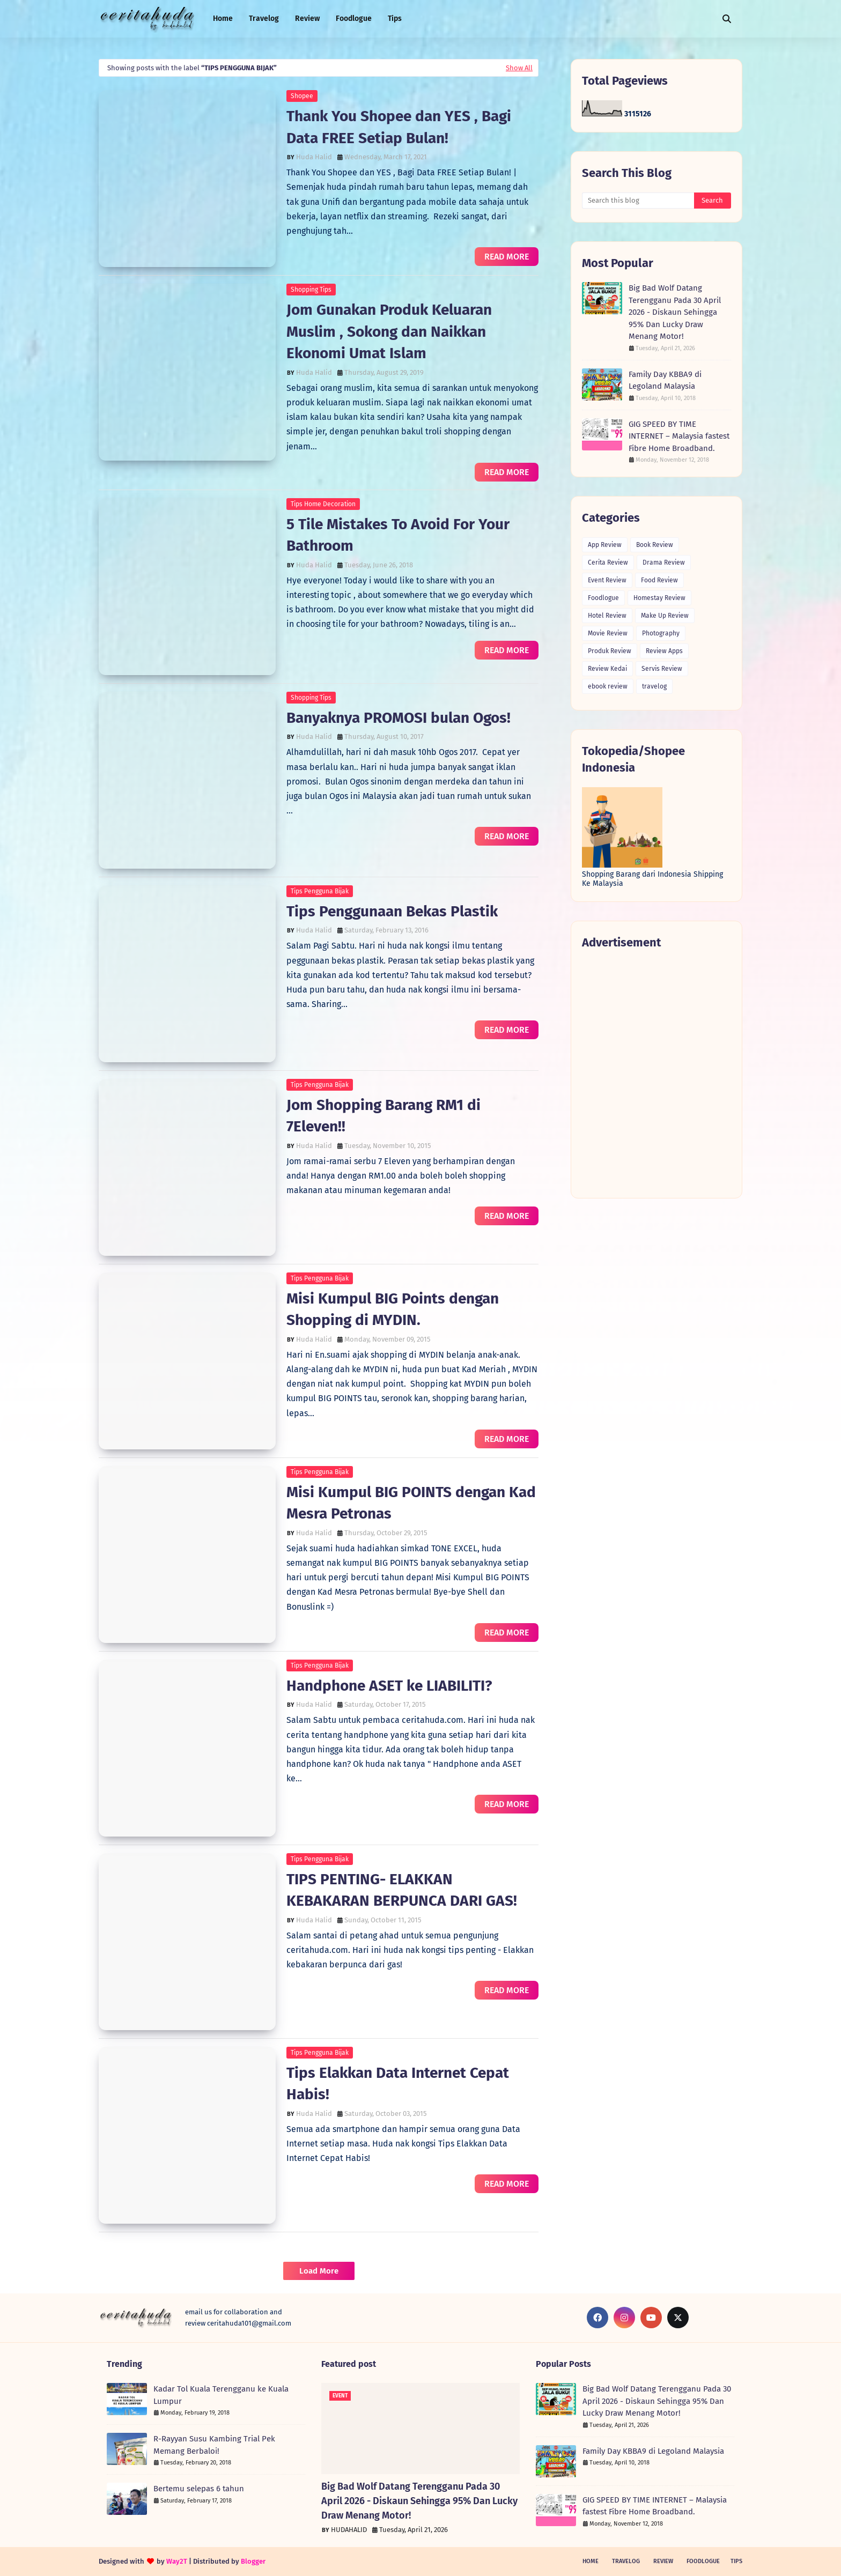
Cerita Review (608, 562)
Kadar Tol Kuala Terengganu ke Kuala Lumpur (221, 2395)
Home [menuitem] (223, 18)
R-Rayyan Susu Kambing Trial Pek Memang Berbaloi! (214, 2445)
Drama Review (664, 562)
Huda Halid (314, 157)
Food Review (659, 580)
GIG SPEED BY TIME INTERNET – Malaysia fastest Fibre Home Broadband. (679, 436)
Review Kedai (607, 668)
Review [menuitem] (307, 18)
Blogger (253, 2561)
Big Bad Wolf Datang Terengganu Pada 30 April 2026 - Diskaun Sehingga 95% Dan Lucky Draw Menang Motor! (675, 312)
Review (663, 2561)
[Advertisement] (656, 1073)
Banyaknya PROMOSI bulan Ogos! (398, 718)
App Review (605, 545)
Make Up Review (665, 615)
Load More (318, 2271)
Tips (736, 2561)
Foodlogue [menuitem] (354, 18)
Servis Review (661, 668)
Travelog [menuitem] (264, 18)
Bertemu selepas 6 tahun (198, 2488)
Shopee (302, 96)
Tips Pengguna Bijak (320, 891)
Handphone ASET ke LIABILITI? (389, 1685)
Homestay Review (659, 598)
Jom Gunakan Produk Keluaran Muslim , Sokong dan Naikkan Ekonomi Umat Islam (389, 331)
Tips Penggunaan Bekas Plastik (392, 911)
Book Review (654, 545)
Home (590, 2561)
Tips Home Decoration (323, 504)
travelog (654, 686)
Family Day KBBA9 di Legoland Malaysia (665, 380)
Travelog (626, 2561)
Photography (661, 633)
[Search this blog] (638, 201)
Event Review (607, 580)
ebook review (608, 686)
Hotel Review (607, 615)
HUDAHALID (349, 2530)
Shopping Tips (311, 289)
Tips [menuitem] (395, 18)
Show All (519, 68)
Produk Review (609, 651)
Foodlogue (603, 598)
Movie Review (608, 633)
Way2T (176, 2561)
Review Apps (664, 651)
